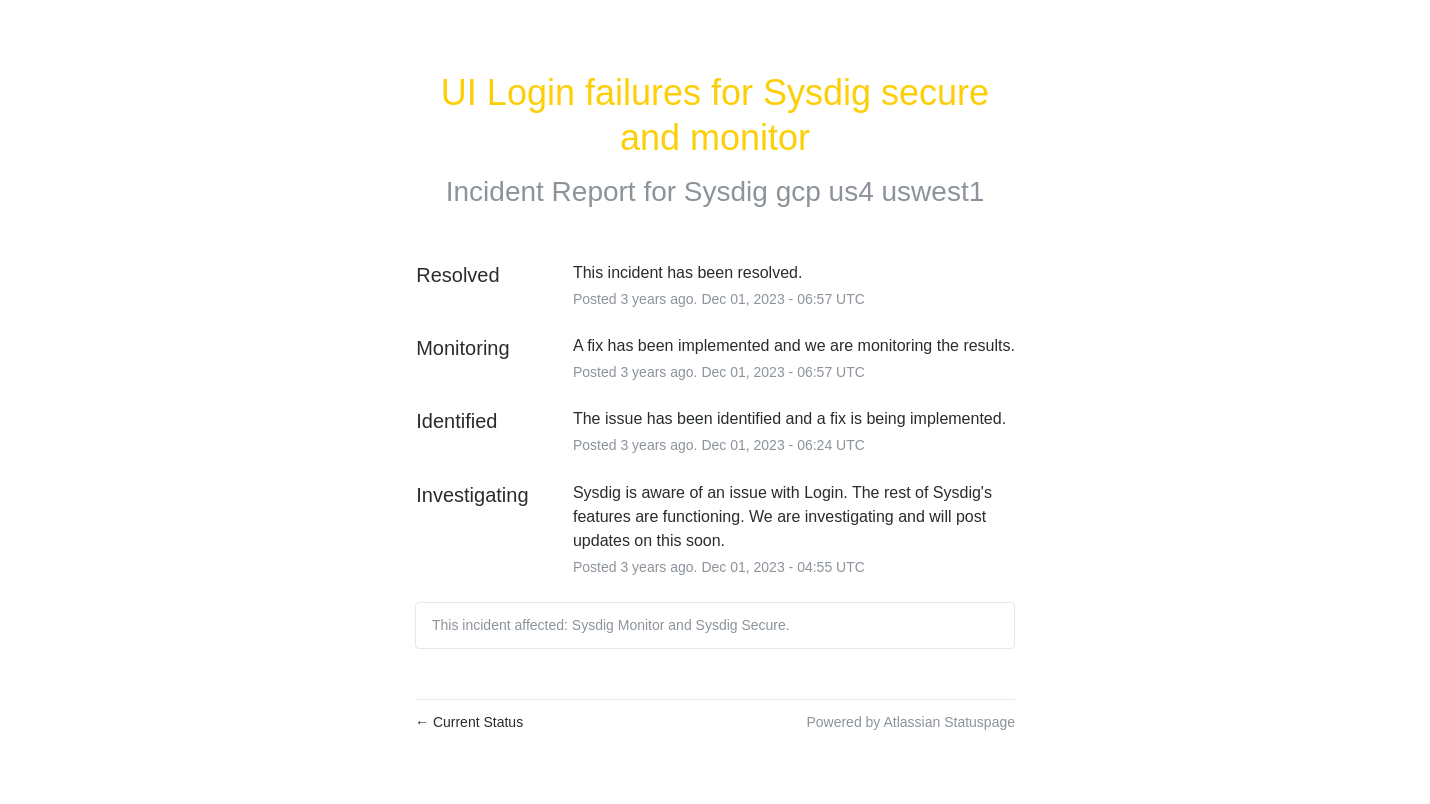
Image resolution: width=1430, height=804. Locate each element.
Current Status (469, 722)
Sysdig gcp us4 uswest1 (834, 191)
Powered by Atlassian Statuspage (910, 722)
